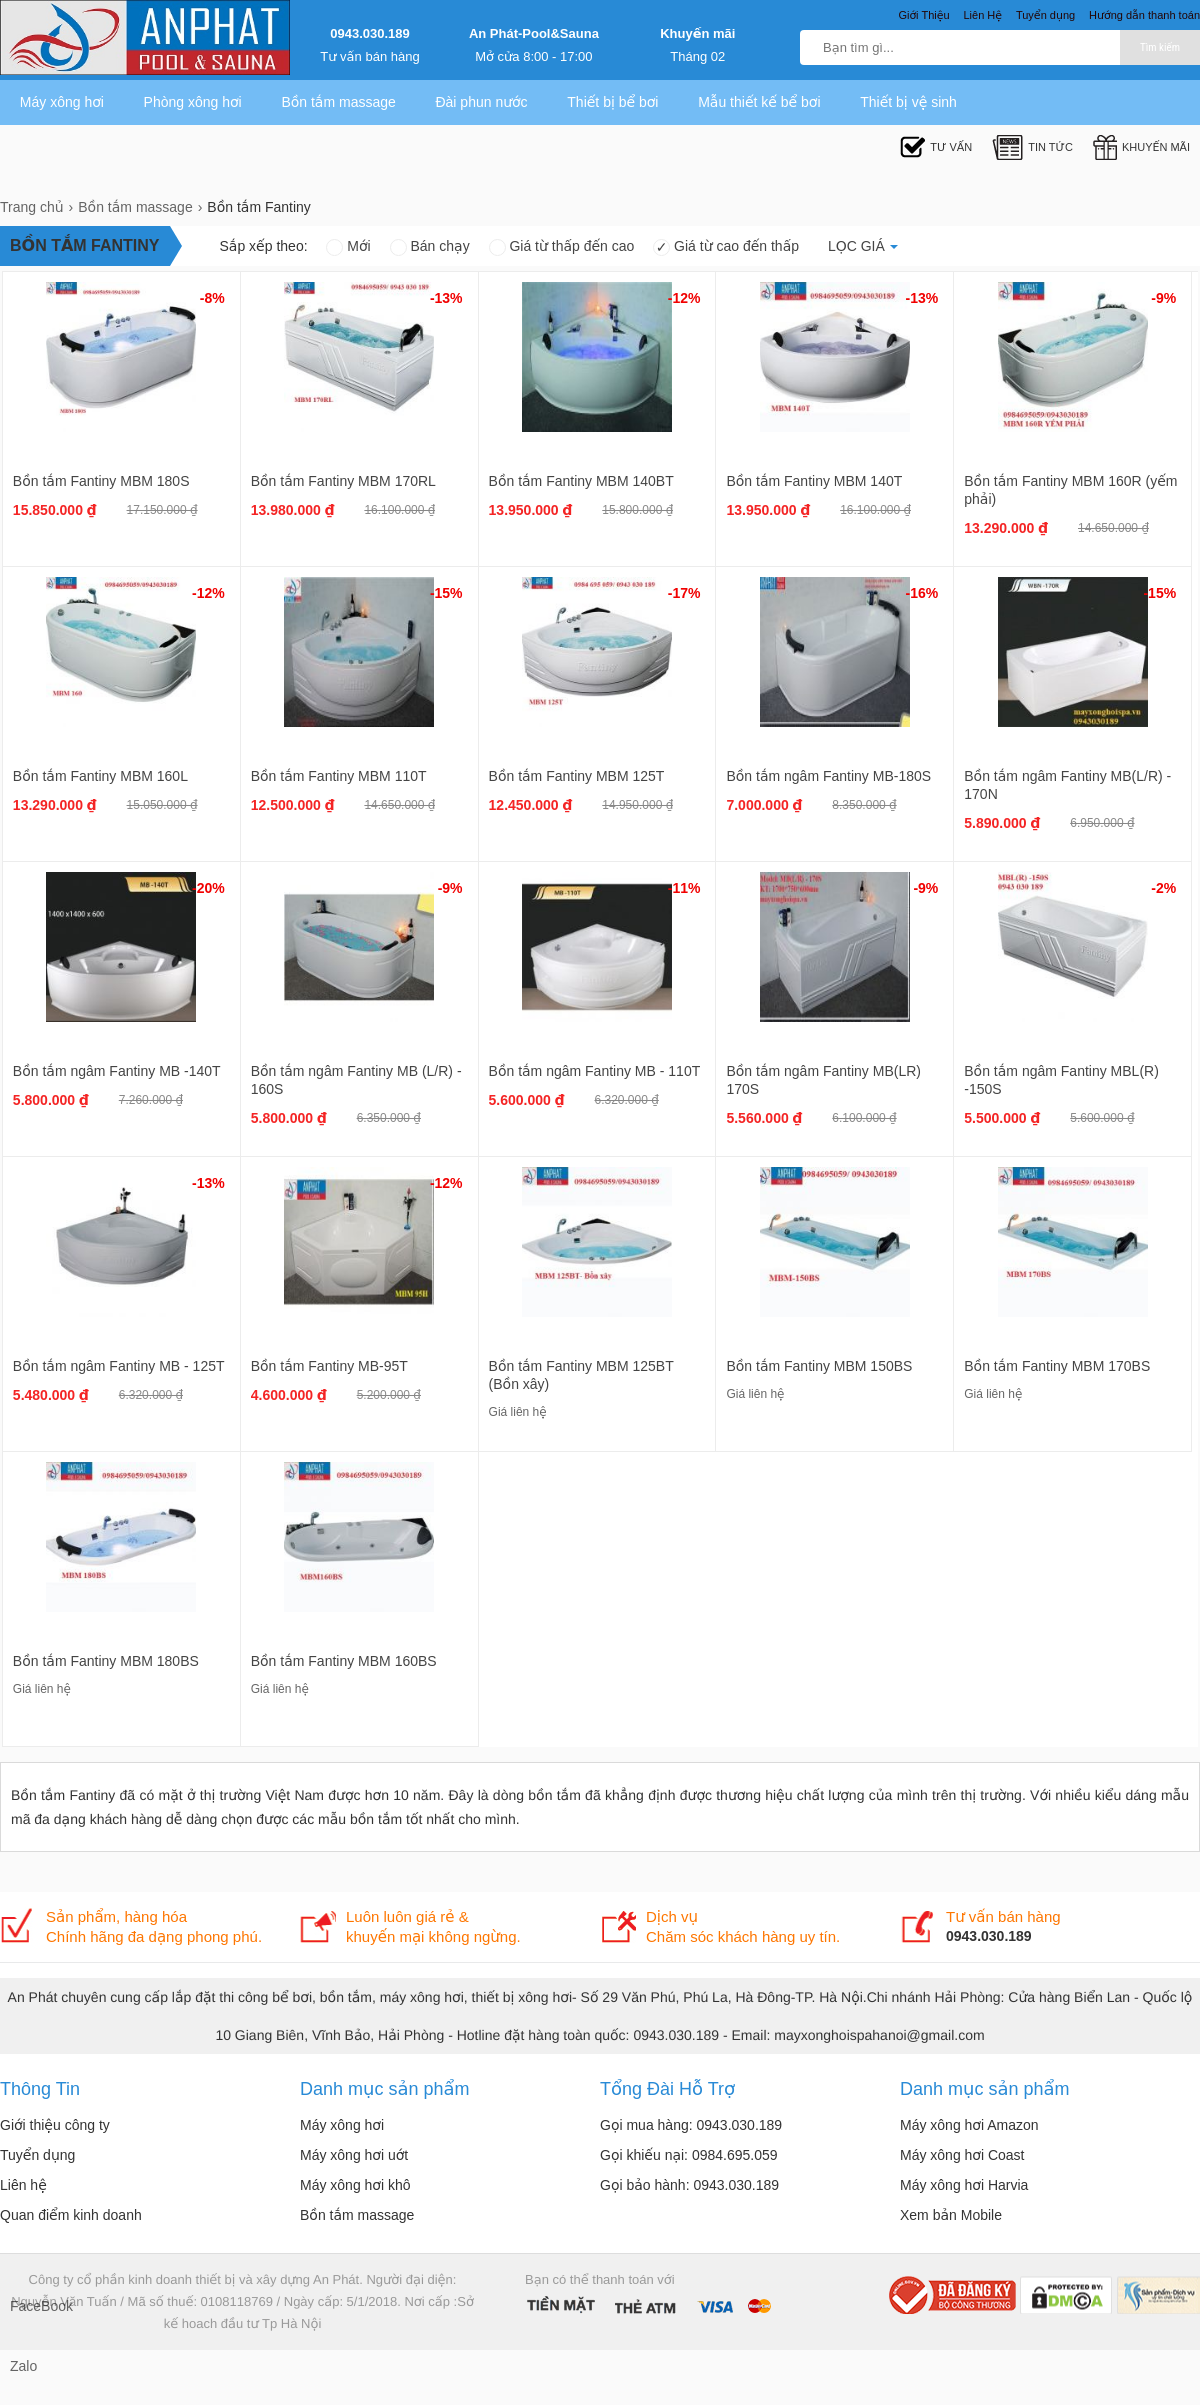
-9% (1163, 298)
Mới (348, 246)
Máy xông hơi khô (355, 2185)
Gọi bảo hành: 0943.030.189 (689, 2185)
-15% (446, 593)
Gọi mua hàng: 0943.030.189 (691, 2125)
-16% (922, 593)
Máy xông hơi (62, 102)
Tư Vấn (936, 147)
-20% (208, 888)
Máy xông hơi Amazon (969, 2125)
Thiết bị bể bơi (612, 102)
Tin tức (1032, 147)
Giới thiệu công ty (55, 2125)
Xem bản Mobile (951, 2215)
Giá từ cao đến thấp (726, 246)
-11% (684, 888)
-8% (212, 298)
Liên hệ (23, 2185)
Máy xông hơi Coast (962, 2155)
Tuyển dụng (37, 2155)
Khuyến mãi (697, 33)
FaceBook (30, 2306)
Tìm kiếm (1160, 47)
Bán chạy (430, 246)
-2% (1163, 888)
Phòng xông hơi (193, 102)
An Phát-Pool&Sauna (534, 33)
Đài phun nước (481, 102)
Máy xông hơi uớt (354, 2155)
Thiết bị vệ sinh (908, 102)
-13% (446, 298)
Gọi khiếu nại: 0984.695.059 (689, 2155)
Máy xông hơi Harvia (964, 2185)
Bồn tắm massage (338, 102)
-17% (684, 593)
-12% (684, 298)
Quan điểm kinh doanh (71, 2215)
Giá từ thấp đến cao (562, 246)
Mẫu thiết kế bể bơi (759, 102)
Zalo (23, 2366)
